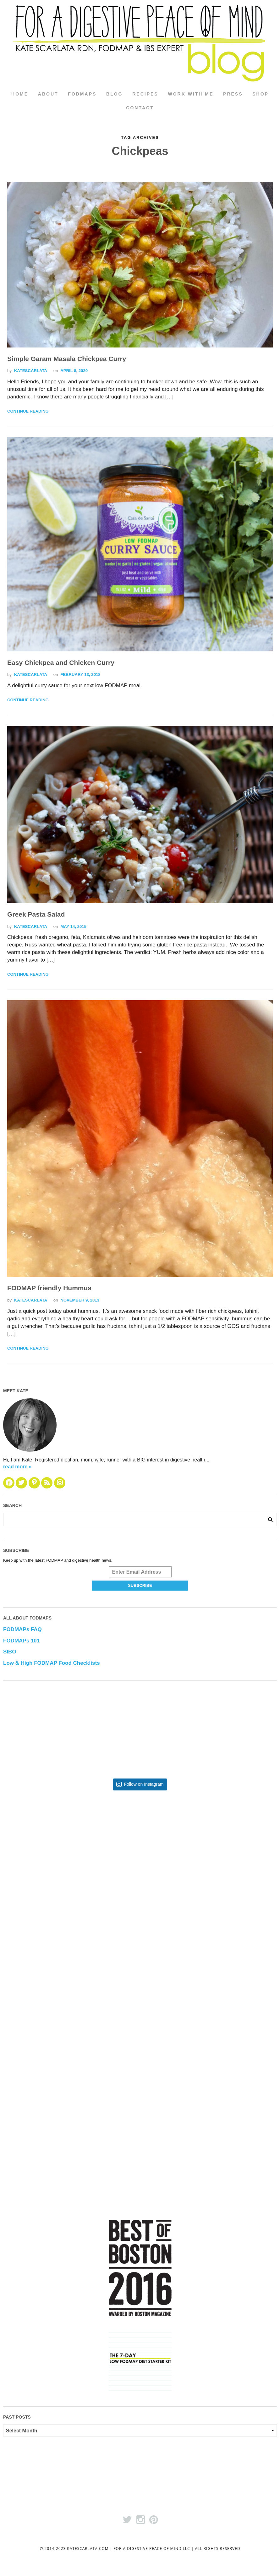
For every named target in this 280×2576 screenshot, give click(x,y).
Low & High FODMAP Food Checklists (51, 1663)
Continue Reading (27, 411)
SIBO (9, 1652)
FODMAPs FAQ (22, 1630)
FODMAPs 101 (21, 1641)
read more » (17, 1467)
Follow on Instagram (143, 1784)
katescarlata (30, 371)
